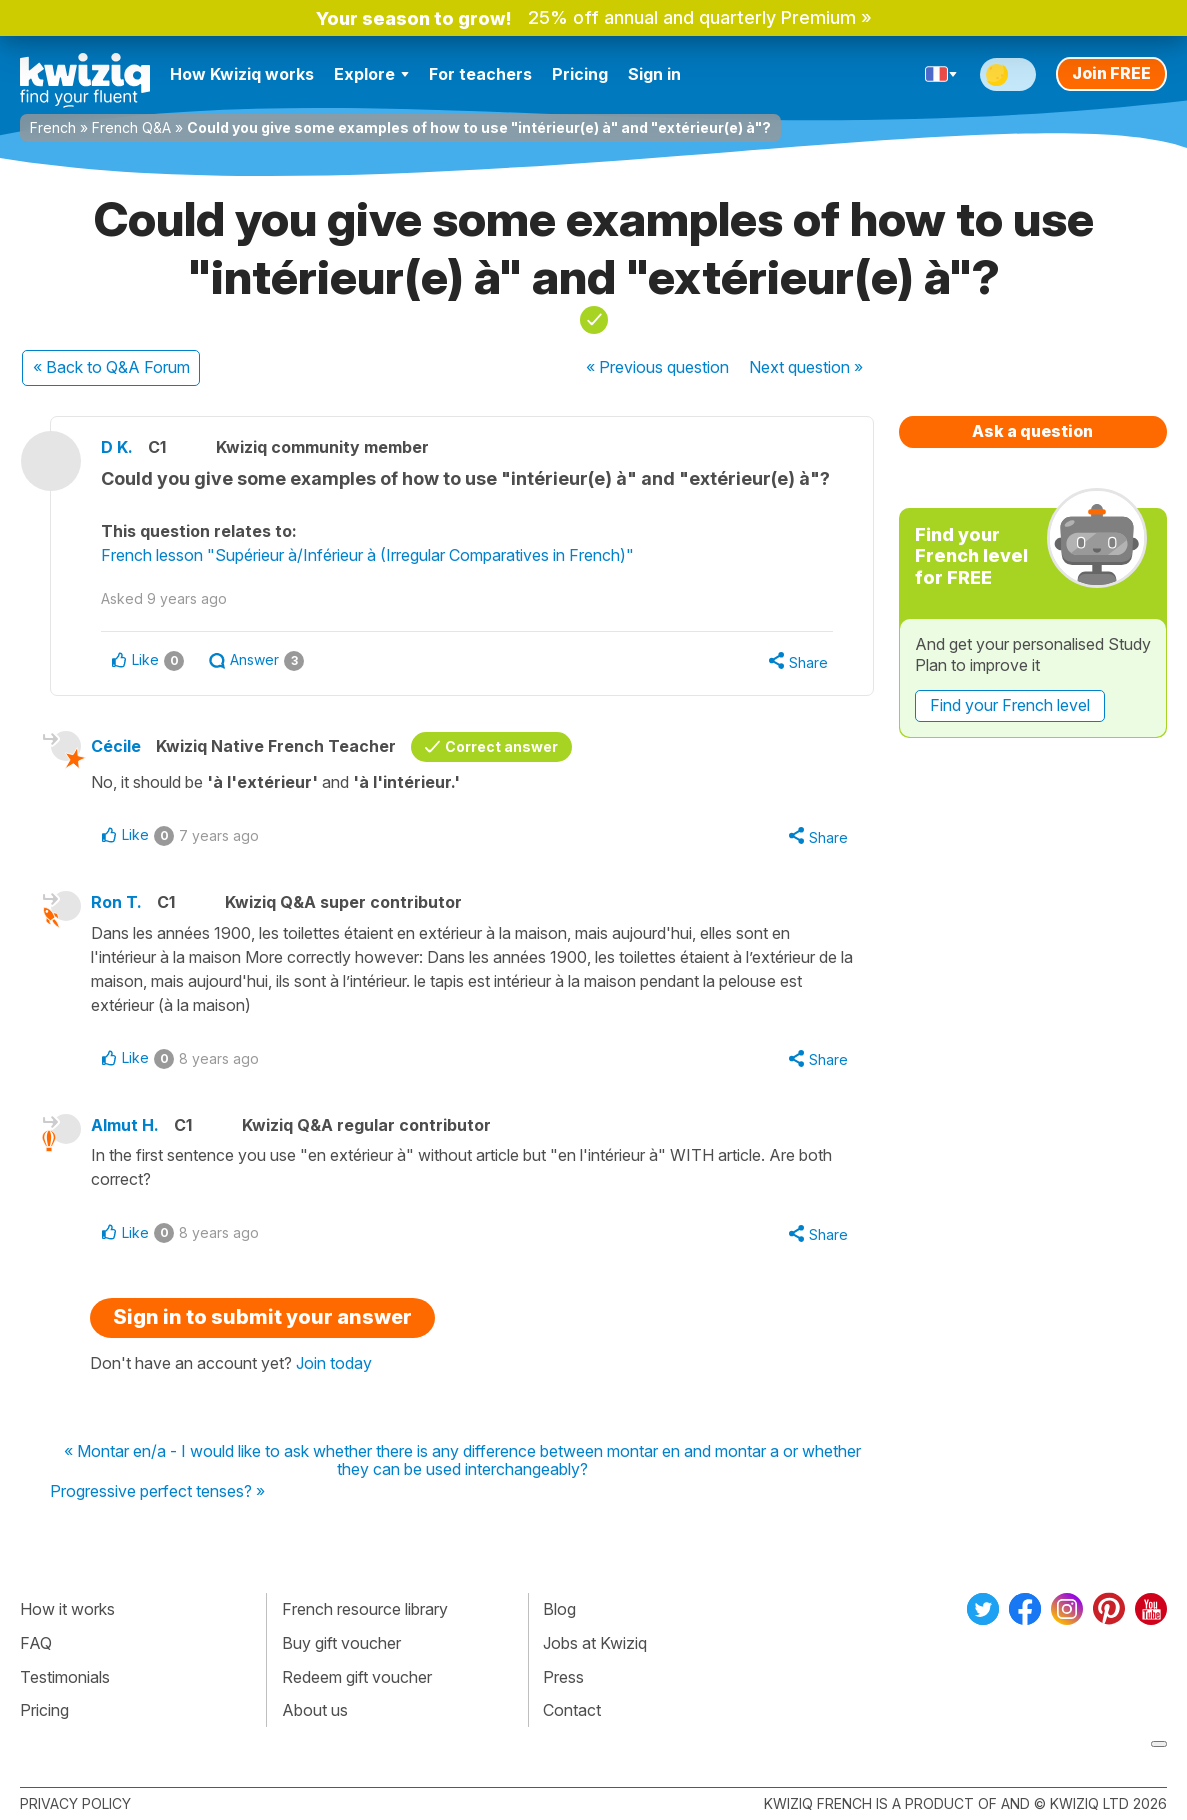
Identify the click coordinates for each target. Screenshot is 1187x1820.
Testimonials (65, 1677)
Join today (334, 1363)
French (53, 127)
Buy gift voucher (341, 1643)
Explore (371, 74)
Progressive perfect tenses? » (157, 1492)
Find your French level (1010, 705)
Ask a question (1032, 431)
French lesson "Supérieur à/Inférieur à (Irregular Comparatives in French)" (367, 555)
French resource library (365, 1609)
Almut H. (125, 1125)
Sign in (654, 74)
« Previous (657, 367)
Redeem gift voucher (357, 1677)
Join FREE (1111, 73)
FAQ (36, 1643)
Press (563, 1677)
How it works (67, 1609)
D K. (117, 447)
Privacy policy (75, 1803)
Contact (572, 1710)
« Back (111, 367)
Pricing (580, 74)
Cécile (116, 746)
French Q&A (131, 127)
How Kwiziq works (242, 74)
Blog (559, 1609)
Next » (806, 367)
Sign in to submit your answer (262, 1317)
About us (315, 1710)
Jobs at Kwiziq (595, 1643)
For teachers (480, 74)
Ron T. (116, 902)
